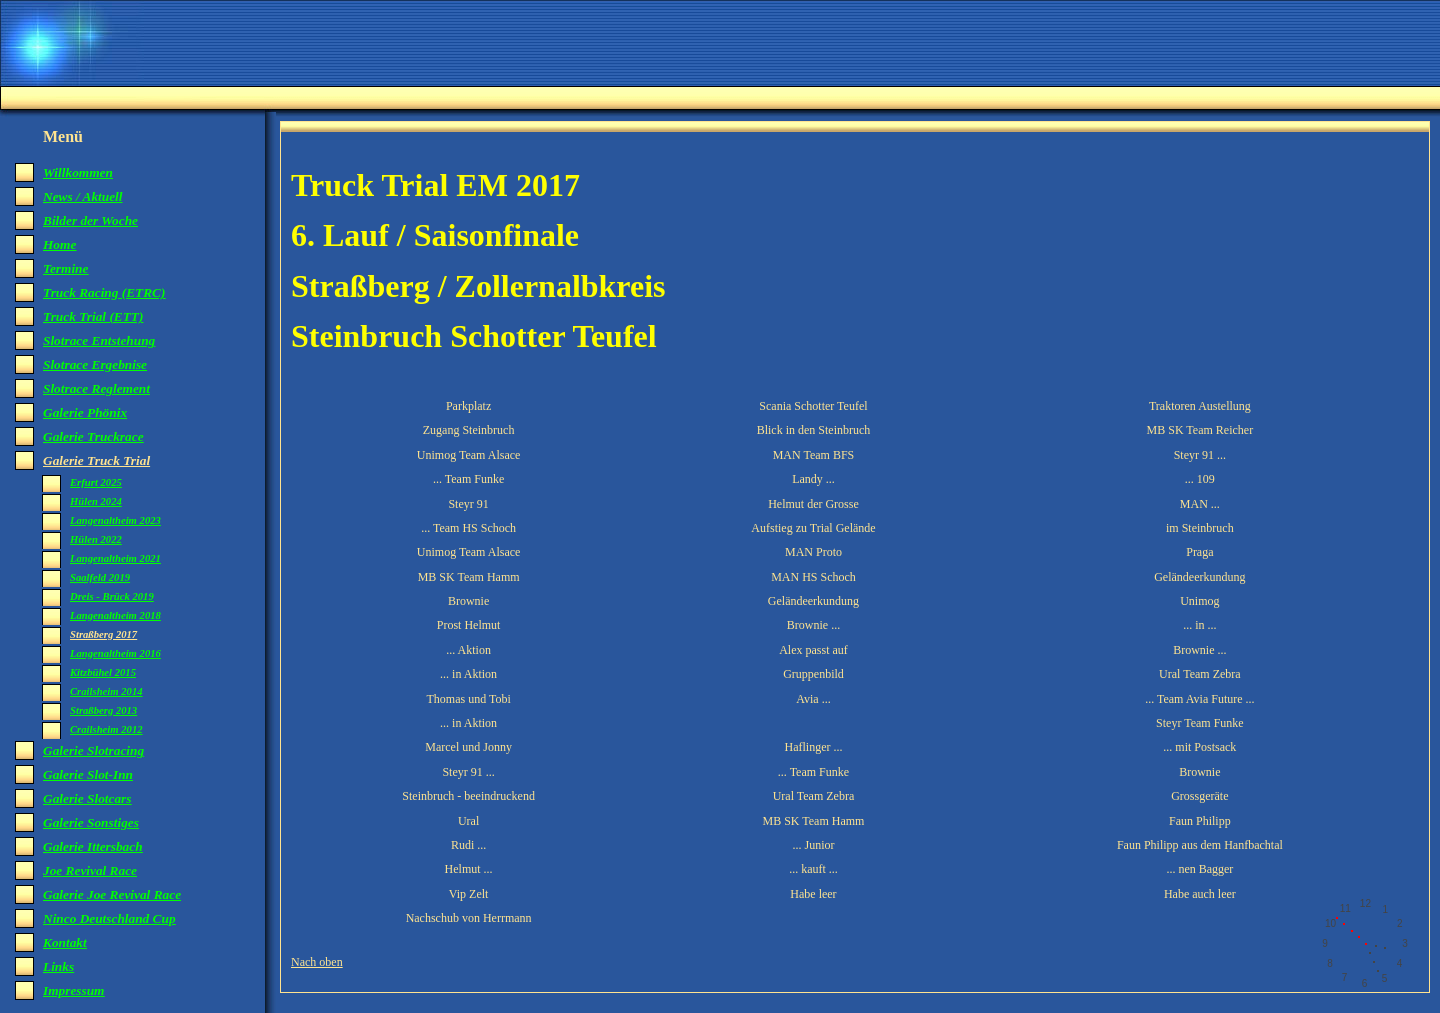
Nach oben (317, 962)
